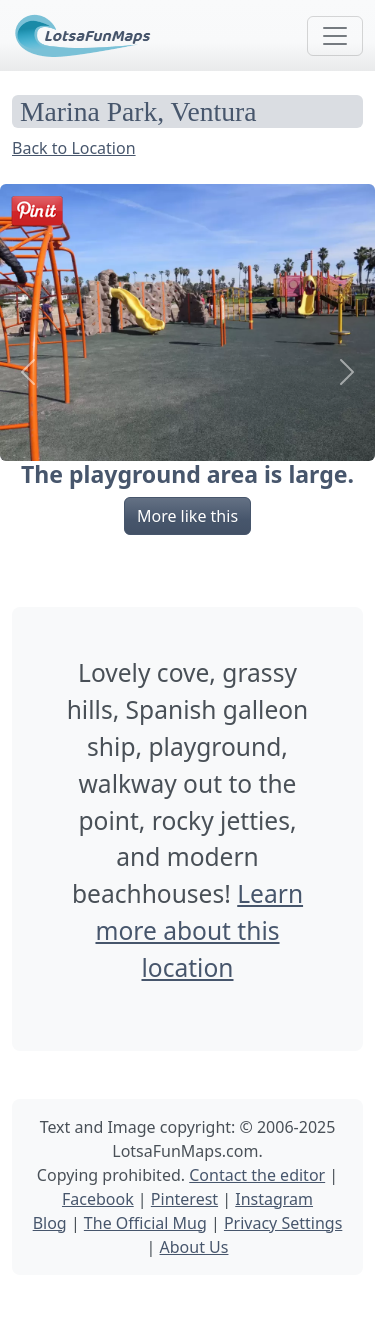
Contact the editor (257, 1175)
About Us (194, 1247)
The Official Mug (145, 1223)
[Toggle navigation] (335, 36)
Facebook (98, 1199)
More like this (187, 516)
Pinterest (184, 1199)
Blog (50, 1223)
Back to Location (74, 148)
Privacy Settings (283, 1223)
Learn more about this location (199, 930)
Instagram (274, 1199)
